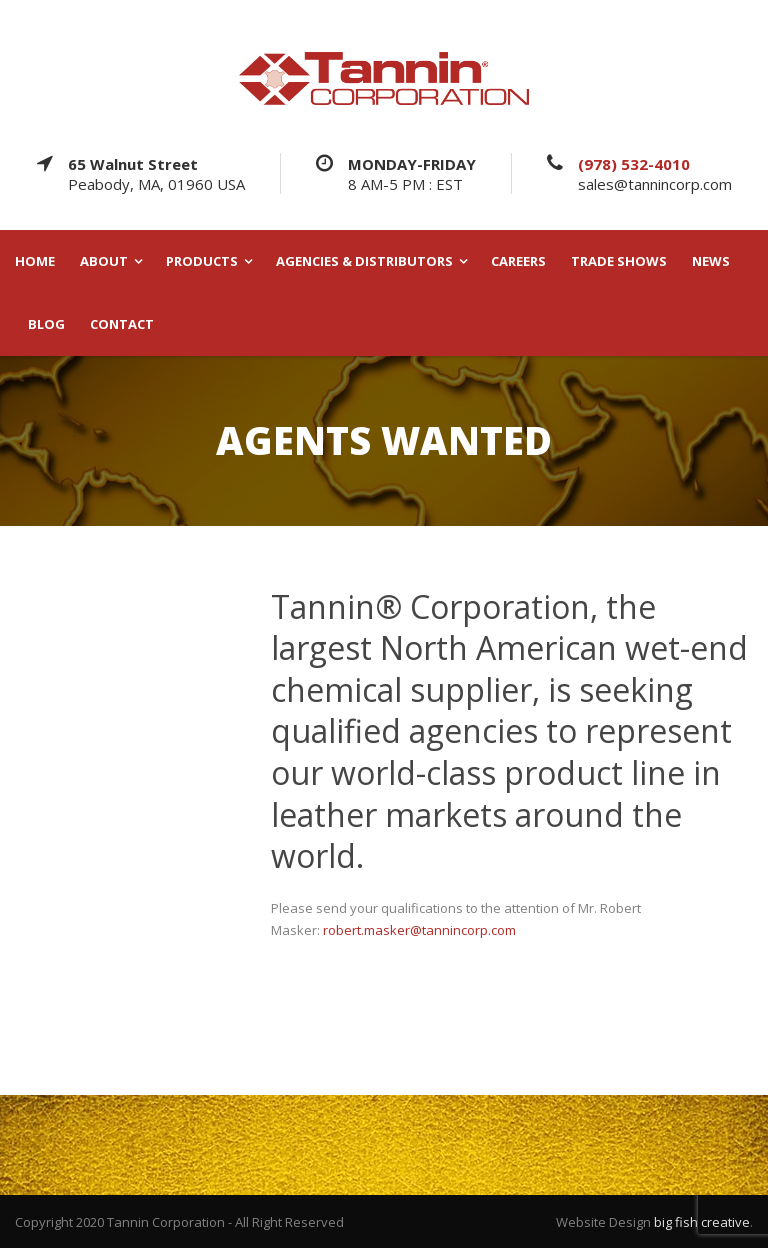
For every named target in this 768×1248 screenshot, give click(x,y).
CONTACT (122, 324)
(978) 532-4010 (634, 164)
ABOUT (104, 261)
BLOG (46, 324)
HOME (35, 261)
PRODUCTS (202, 261)
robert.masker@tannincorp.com (419, 930)
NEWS (711, 261)
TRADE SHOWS (619, 261)
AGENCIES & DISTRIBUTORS (364, 261)
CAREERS (518, 261)
